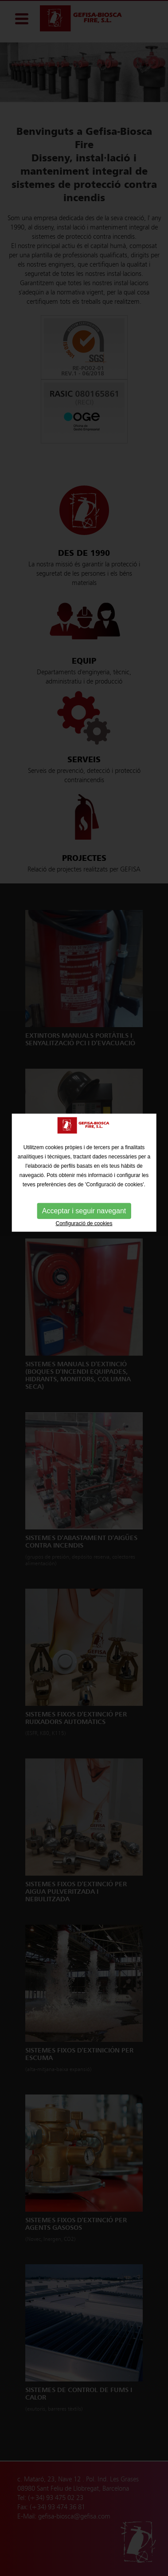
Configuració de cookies (83, 1183)
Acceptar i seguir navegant (84, 1170)
